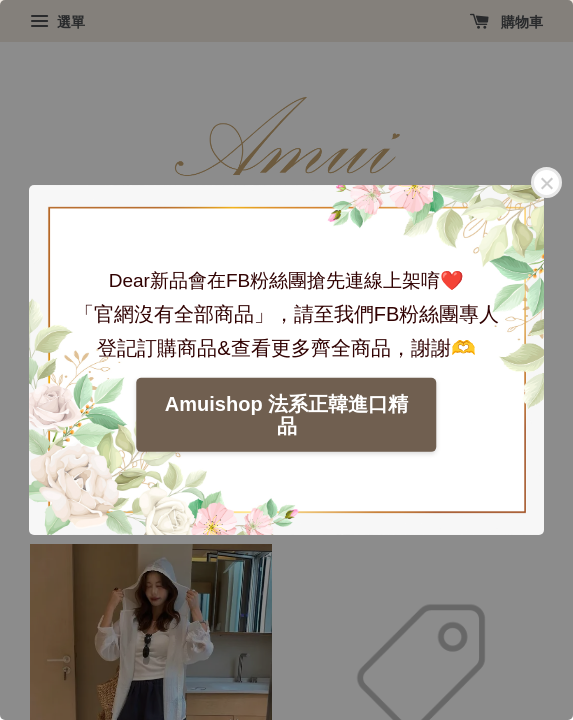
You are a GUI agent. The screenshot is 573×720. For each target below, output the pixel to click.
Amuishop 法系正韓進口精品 (286, 415)
